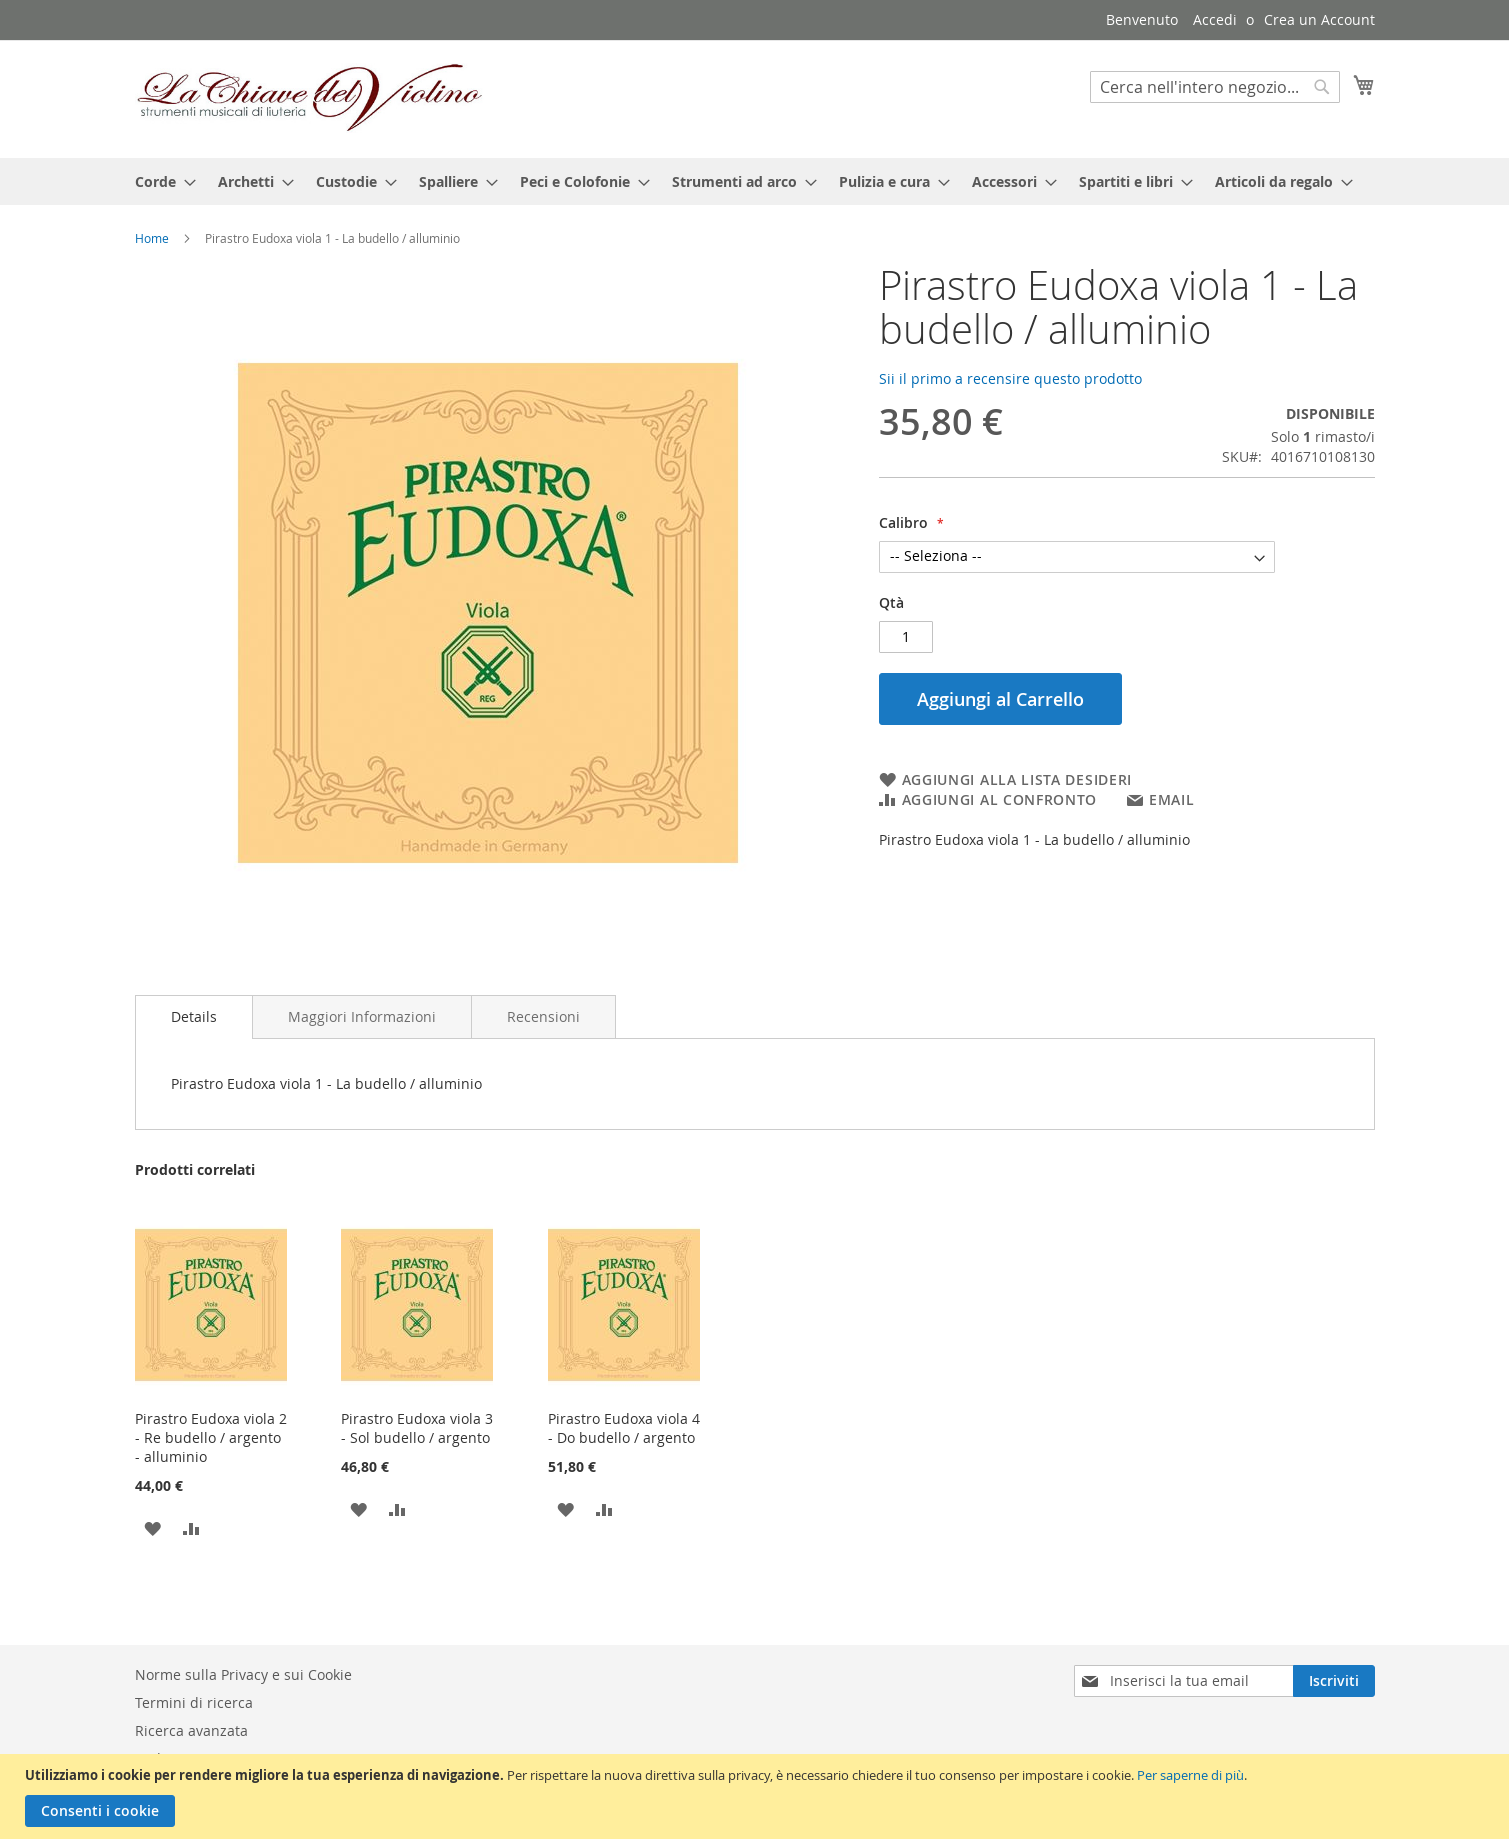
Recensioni (543, 1016)
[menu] (755, 181)
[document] (757, 1796)
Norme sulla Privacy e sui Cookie (243, 1674)
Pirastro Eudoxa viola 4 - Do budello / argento (624, 1428)
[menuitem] (159, 181)
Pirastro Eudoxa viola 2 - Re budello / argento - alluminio (211, 1437)
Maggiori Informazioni (362, 1016)
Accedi (1215, 19)
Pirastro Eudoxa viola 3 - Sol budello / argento (417, 1428)
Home (152, 238)
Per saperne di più (1190, 1775)
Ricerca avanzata (191, 1730)
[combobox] (1215, 87)
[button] (152, 1527)
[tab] (194, 1017)
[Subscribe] (1334, 1681)
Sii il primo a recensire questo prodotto (1010, 378)
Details (194, 1016)
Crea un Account (1319, 19)
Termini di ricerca (194, 1702)
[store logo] (310, 98)
